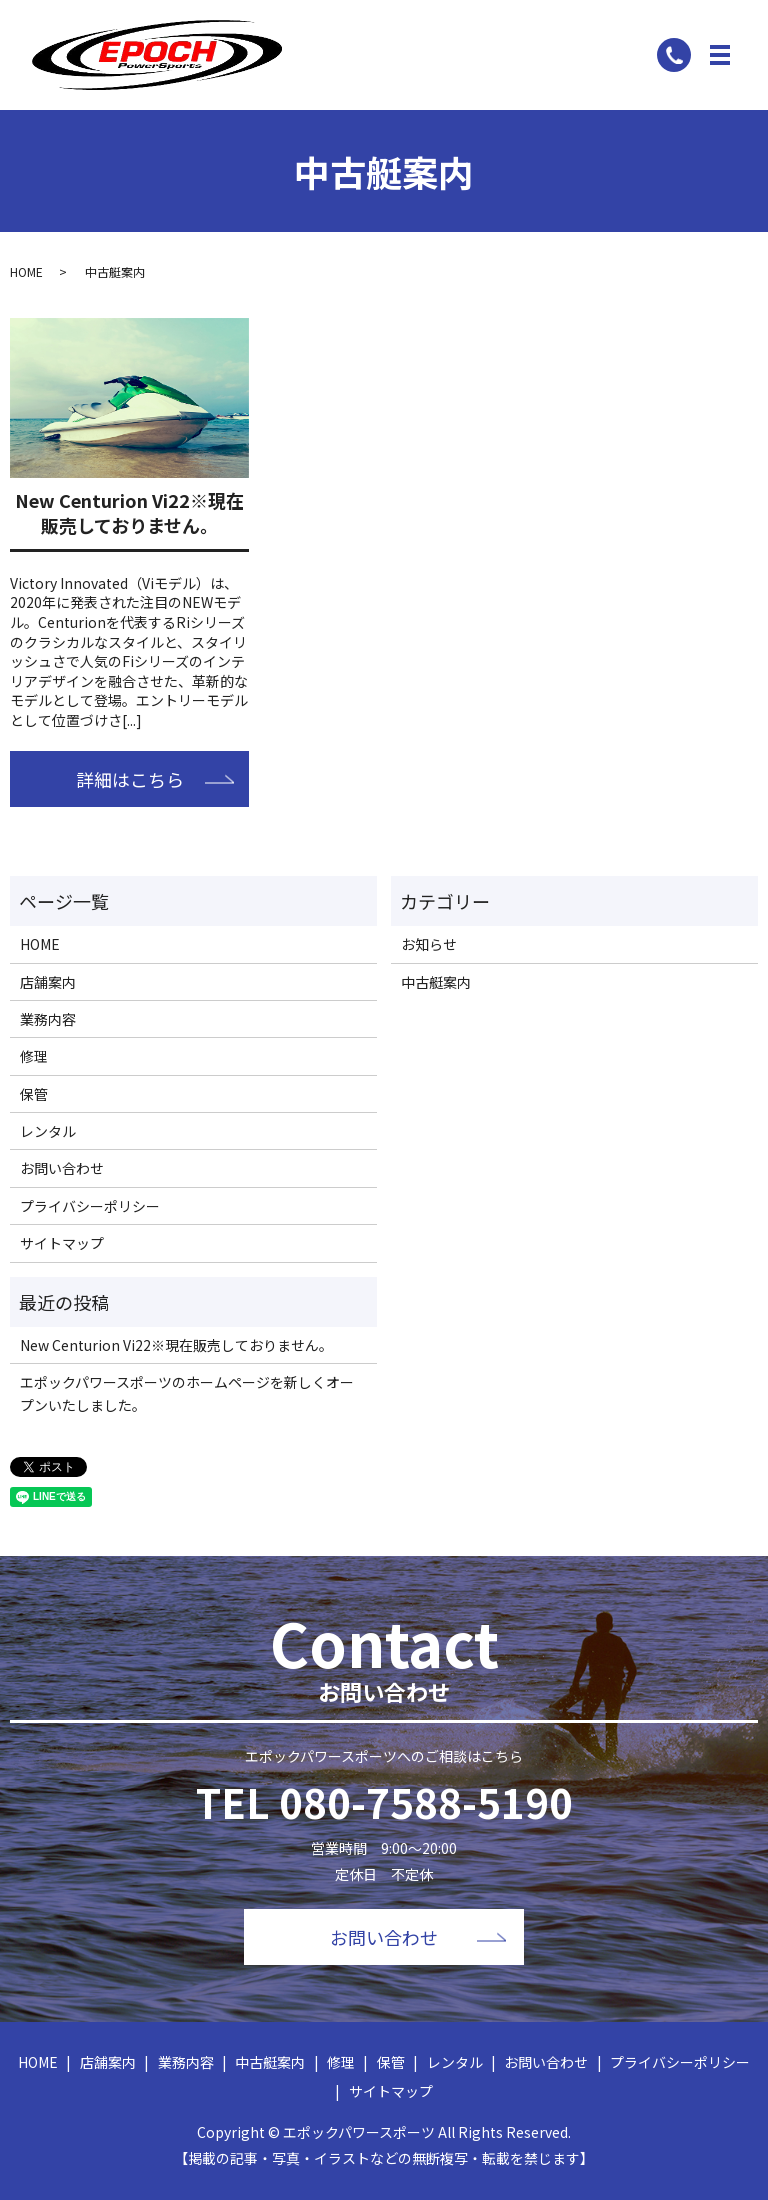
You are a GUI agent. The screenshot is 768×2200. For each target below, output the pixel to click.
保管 (34, 1094)
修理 (34, 1056)
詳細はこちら (130, 779)
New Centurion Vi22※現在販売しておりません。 (129, 512)
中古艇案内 (436, 982)
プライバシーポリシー (90, 1206)
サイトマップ (62, 1243)
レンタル (48, 1131)
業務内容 (48, 1019)
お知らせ (429, 944)
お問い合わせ (62, 1168)
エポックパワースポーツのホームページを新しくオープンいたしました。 (187, 1393)
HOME (26, 271)
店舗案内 (48, 982)
